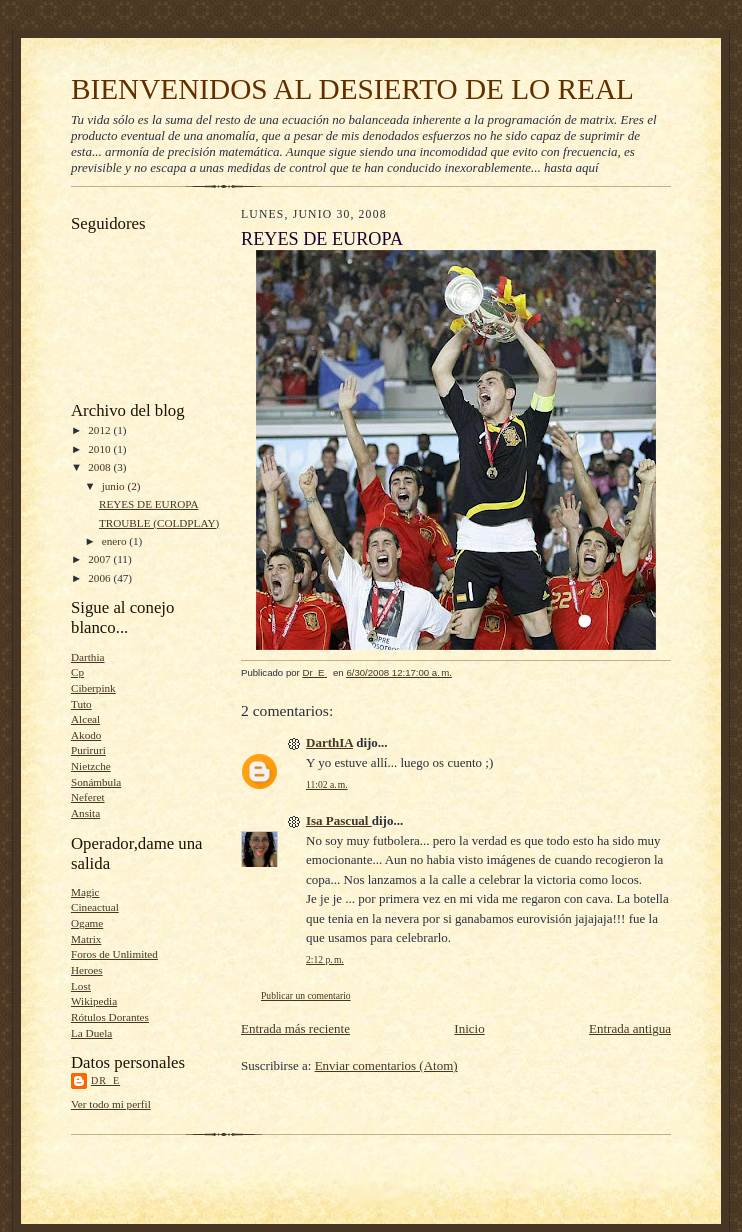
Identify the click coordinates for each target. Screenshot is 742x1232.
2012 (100, 430)
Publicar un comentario (306, 995)
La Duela (91, 1033)
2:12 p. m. (325, 959)
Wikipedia (94, 1001)
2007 (100, 559)
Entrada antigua (630, 1028)
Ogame (87, 923)
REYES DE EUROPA (149, 504)
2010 (100, 449)
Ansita (85, 813)
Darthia (88, 657)
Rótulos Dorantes (110, 1017)
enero (116, 541)
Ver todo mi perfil (111, 1104)
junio (115, 486)
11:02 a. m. (327, 784)
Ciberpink (93, 688)
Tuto (81, 704)
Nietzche (91, 766)
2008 (100, 467)
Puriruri (88, 750)
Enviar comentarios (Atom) (386, 1065)
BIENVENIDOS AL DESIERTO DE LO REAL (352, 89)
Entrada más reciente (295, 1028)
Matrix (86, 939)
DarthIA (329, 742)
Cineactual (95, 907)
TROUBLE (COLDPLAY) (159, 523)
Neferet (88, 797)
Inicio (469, 1028)
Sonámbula (96, 782)
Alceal (85, 719)
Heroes (87, 970)
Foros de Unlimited (114, 954)
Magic (85, 892)
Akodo (86, 735)
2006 (100, 578)
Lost (81, 986)
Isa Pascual (339, 820)
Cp (77, 672)
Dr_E (105, 1080)
